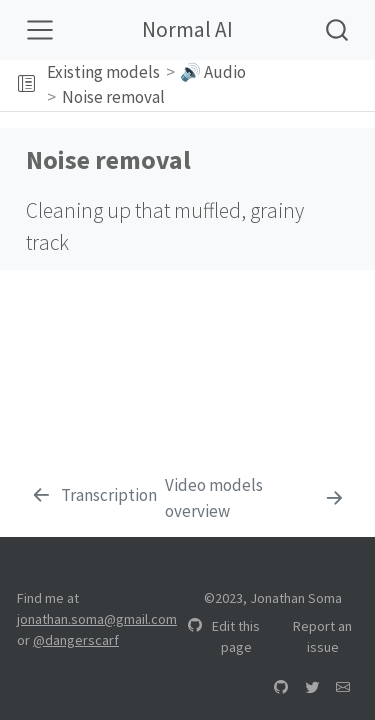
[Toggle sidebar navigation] (26, 85)
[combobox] (338, 29)
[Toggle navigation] (40, 30)
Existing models (103, 72)
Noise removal (113, 97)
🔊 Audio (213, 72)
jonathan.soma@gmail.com (97, 619)
